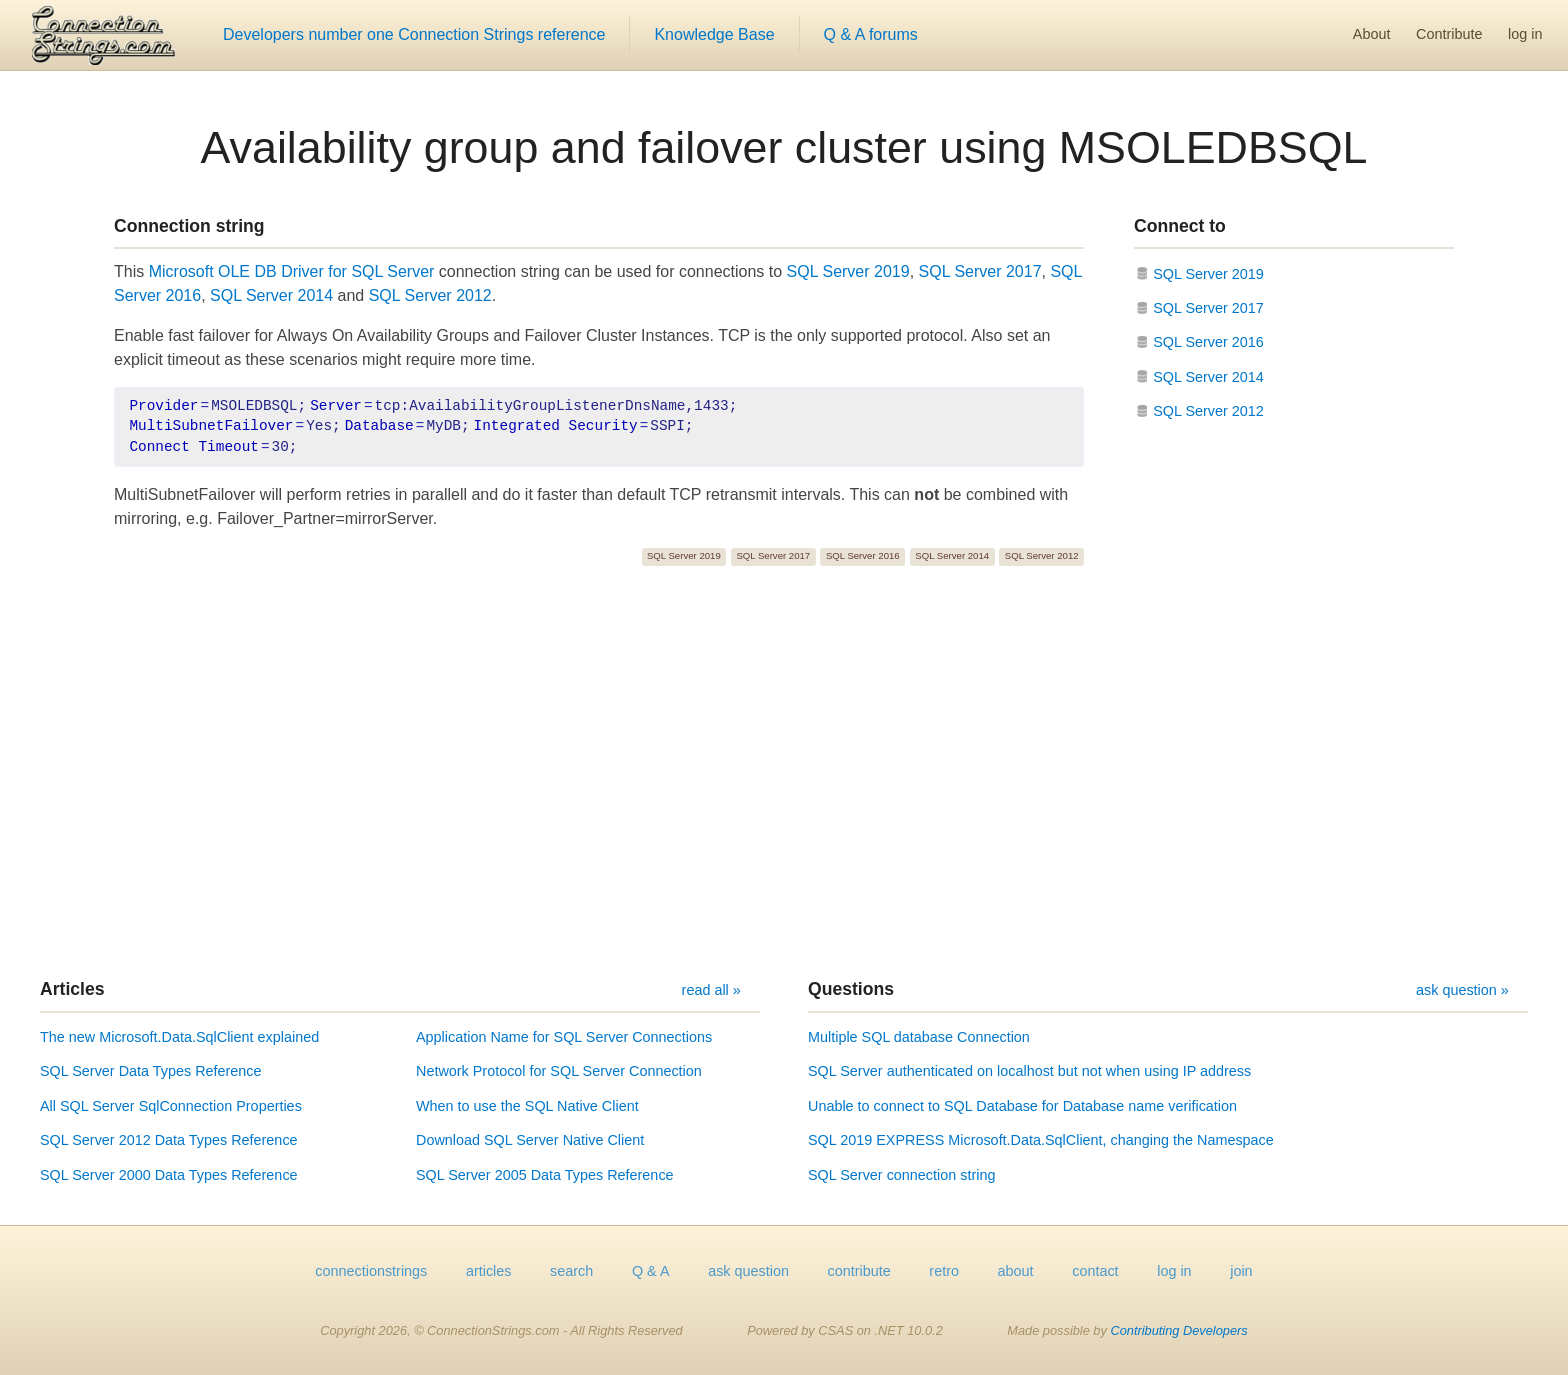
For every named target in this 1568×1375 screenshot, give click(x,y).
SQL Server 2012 (430, 295)
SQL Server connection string (901, 1175)
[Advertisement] (784, 772)
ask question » (1462, 990)
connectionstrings (371, 1271)
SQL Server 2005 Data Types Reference (545, 1175)
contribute (859, 1271)
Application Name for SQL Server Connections (564, 1037)
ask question (748, 1271)
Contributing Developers (1178, 1330)
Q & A (651, 1271)
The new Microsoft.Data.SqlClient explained (179, 1037)
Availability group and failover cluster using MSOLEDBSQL (784, 147)
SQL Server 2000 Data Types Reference (169, 1175)
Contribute (1449, 34)
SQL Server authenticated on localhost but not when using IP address (1029, 1071)
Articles (72, 989)
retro (944, 1271)
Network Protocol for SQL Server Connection (559, 1071)
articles (489, 1271)
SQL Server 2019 (848, 271)
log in (1525, 34)
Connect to (1180, 226)
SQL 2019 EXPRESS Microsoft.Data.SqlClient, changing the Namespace (1041, 1140)
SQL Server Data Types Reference (151, 1071)
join (1241, 1271)
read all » (711, 990)
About (1372, 34)
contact (1095, 1271)
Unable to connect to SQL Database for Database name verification (1022, 1106)
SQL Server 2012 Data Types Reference (169, 1140)
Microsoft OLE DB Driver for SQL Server (292, 271)
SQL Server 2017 (980, 271)
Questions (851, 989)
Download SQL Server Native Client (530, 1140)
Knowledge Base (714, 34)
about (1016, 1271)
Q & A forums (871, 34)
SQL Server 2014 (271, 295)
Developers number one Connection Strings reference (414, 34)
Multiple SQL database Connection (919, 1037)
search (571, 1271)
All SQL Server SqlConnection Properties (171, 1106)
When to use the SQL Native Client (527, 1106)
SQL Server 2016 (863, 555)
